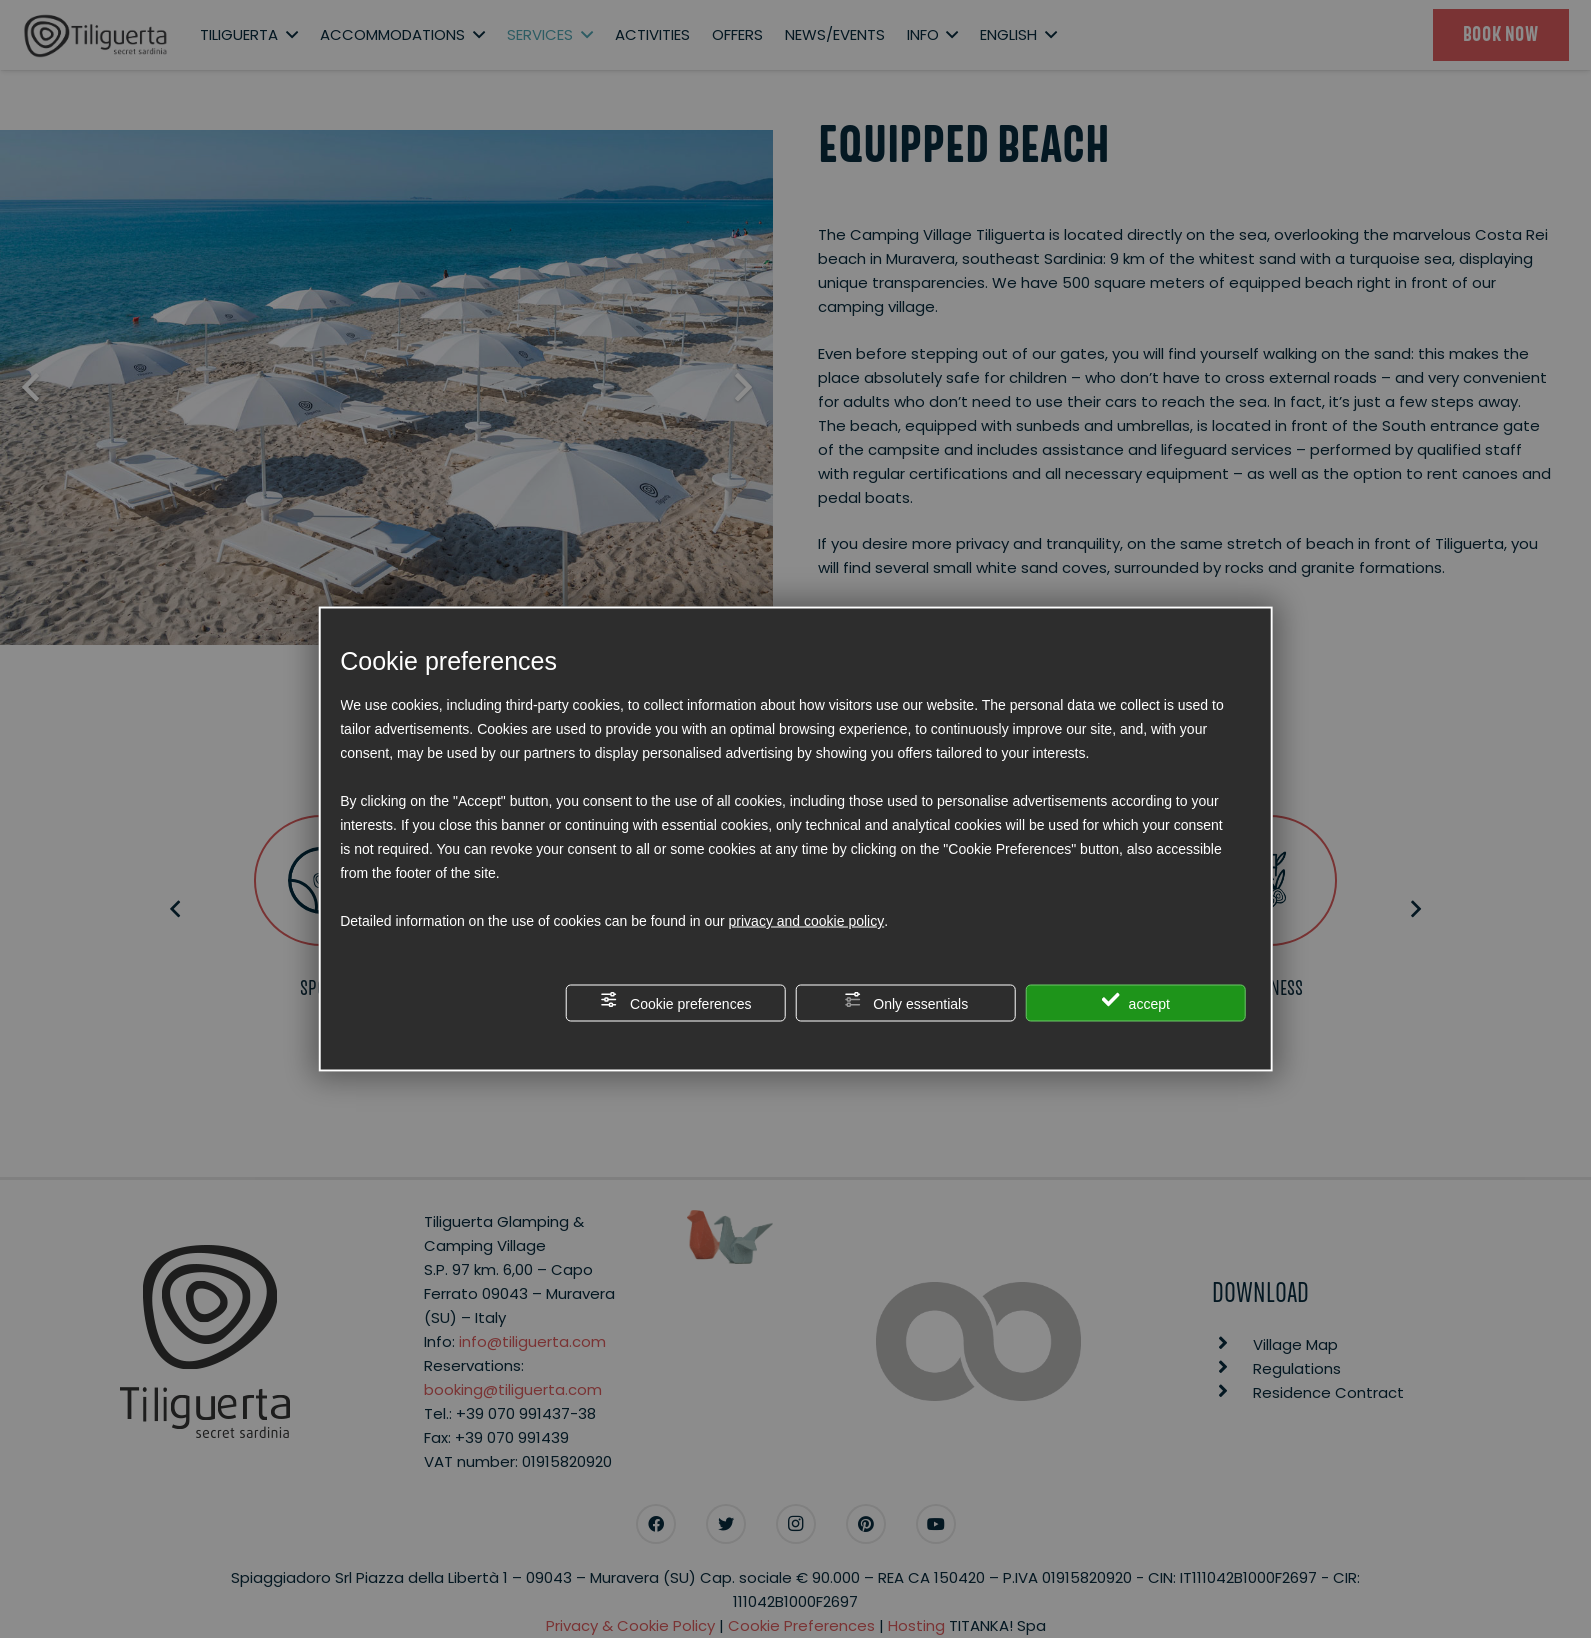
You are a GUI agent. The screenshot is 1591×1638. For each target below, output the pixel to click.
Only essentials (905, 1001)
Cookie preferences (675, 1001)
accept (1136, 1001)
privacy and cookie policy (807, 921)
